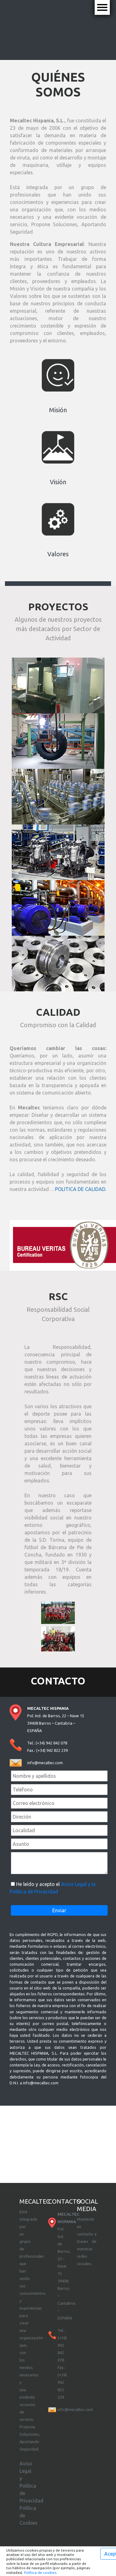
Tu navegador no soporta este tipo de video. (58, 29)
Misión (58, 409)
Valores (58, 553)
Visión (58, 481)
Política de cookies (40, 2572)
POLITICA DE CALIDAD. (80, 1189)
